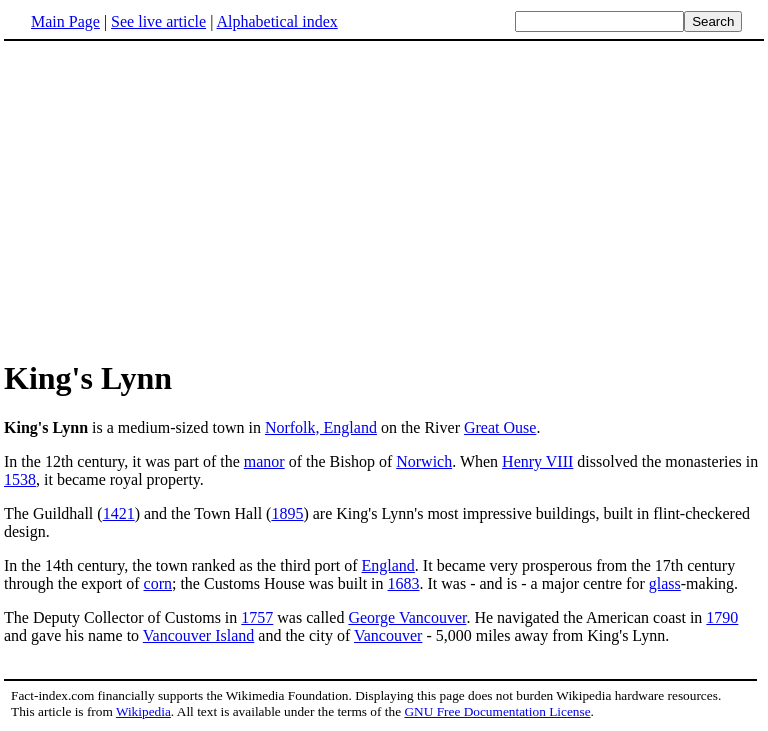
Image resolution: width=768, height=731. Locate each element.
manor (264, 461)
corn (158, 583)
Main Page (65, 21)
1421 (119, 513)
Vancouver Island (199, 635)
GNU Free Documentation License (497, 711)
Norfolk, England (321, 427)
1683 (404, 583)
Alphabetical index (276, 21)
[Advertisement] (384, 199)
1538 (20, 479)
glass (665, 583)
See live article (158, 21)
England (388, 565)
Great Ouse (500, 427)
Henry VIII (537, 461)
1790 (722, 617)
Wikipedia (143, 711)
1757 (257, 617)
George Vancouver (407, 617)
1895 (287, 513)
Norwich (424, 461)
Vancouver (388, 635)
